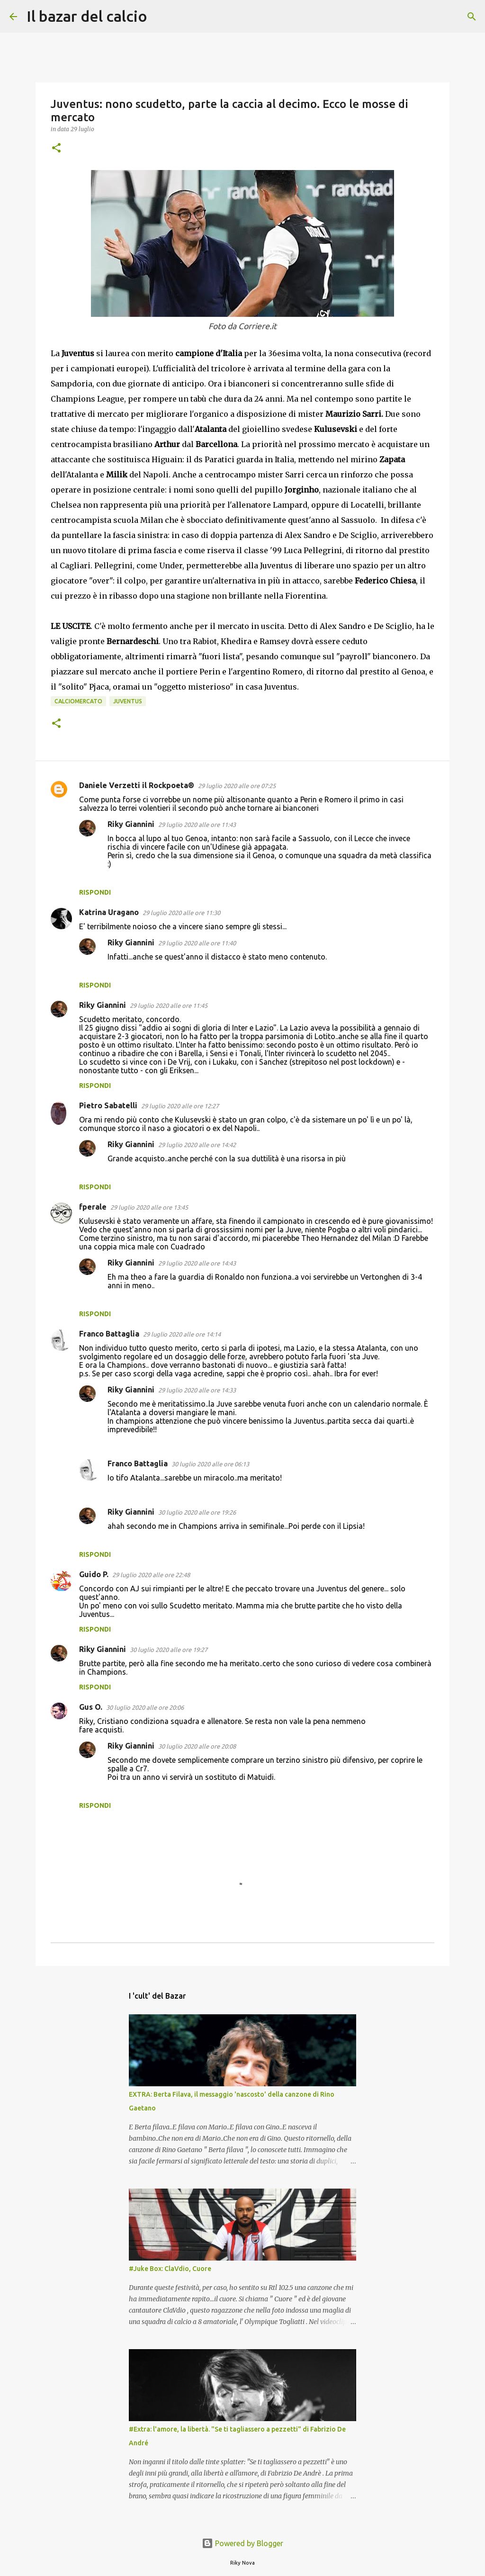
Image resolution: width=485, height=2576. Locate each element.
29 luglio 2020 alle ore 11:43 (197, 824)
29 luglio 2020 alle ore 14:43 (197, 1263)
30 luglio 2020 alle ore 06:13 (210, 1464)
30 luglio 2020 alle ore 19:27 (168, 1649)
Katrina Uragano (109, 912)
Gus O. (90, 1707)
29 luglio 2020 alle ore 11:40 (197, 943)
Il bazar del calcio (87, 16)
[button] (56, 148)
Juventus (127, 701)
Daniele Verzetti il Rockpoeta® (136, 785)
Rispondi (95, 892)
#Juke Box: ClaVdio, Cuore (170, 2268)
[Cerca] (160, 16)
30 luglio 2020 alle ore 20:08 (197, 1746)
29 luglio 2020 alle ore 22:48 (151, 1574)
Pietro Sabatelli (108, 1105)
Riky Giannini (131, 824)
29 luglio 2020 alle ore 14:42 (197, 1144)
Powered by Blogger (242, 2543)
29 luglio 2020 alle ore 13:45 (149, 1207)
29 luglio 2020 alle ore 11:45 (168, 1005)
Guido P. (93, 1574)
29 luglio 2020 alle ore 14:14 (182, 1334)
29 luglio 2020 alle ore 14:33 (197, 1390)
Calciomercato (78, 701)
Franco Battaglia (109, 1333)
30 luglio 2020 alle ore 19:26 (197, 1512)
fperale (93, 1207)
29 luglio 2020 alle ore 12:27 (180, 1106)
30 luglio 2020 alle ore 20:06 (145, 1707)
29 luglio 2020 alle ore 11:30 (181, 912)
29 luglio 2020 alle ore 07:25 (237, 785)
